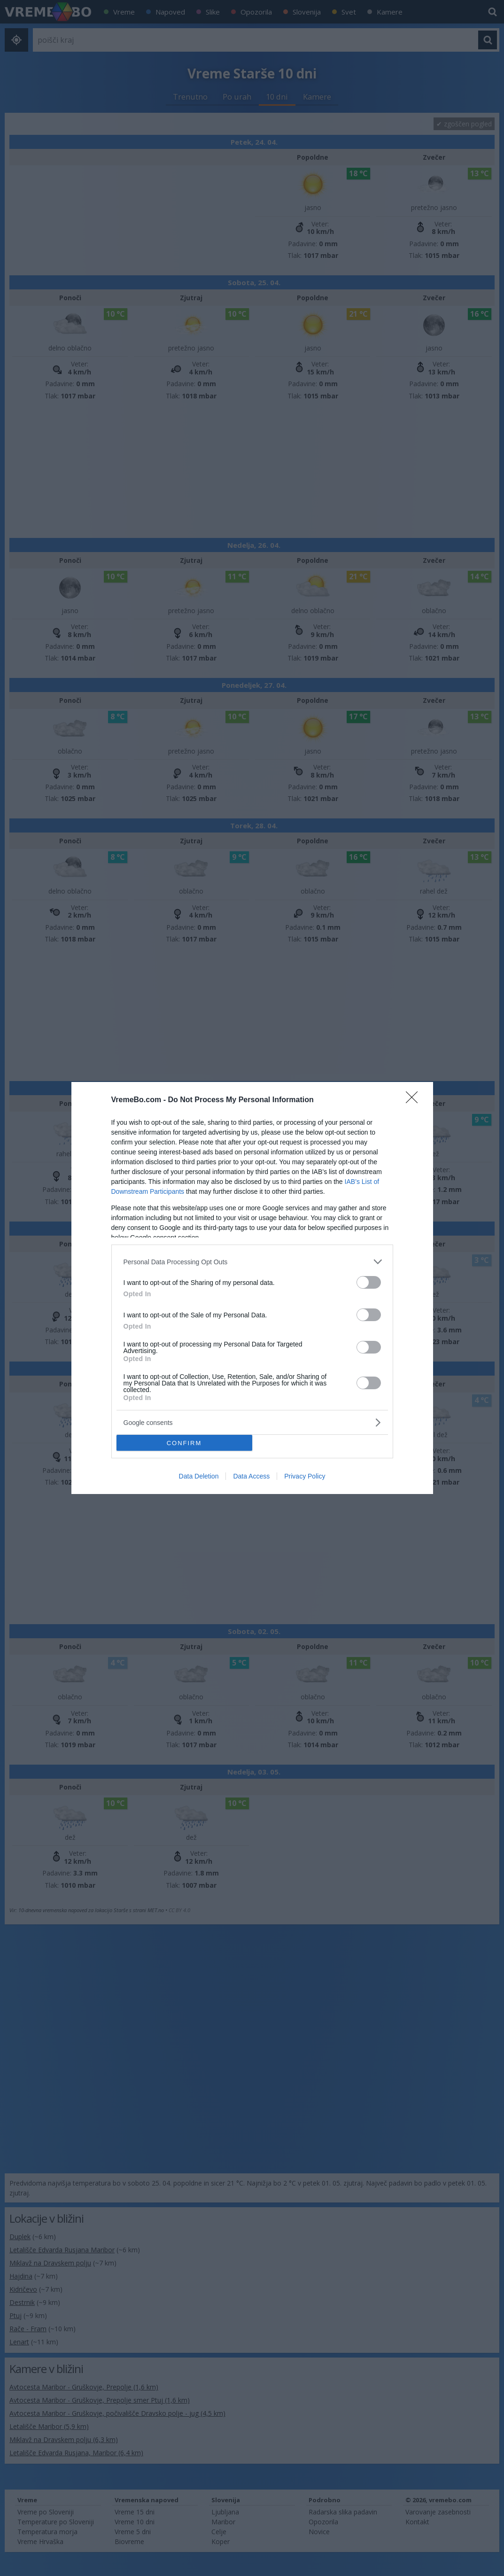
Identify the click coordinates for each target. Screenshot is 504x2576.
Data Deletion (199, 1476)
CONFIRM (184, 1443)
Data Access (251, 1476)
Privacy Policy (304, 1476)
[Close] (415, 1100)
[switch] (369, 1282)
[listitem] (252, 1262)
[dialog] (252, 1288)
